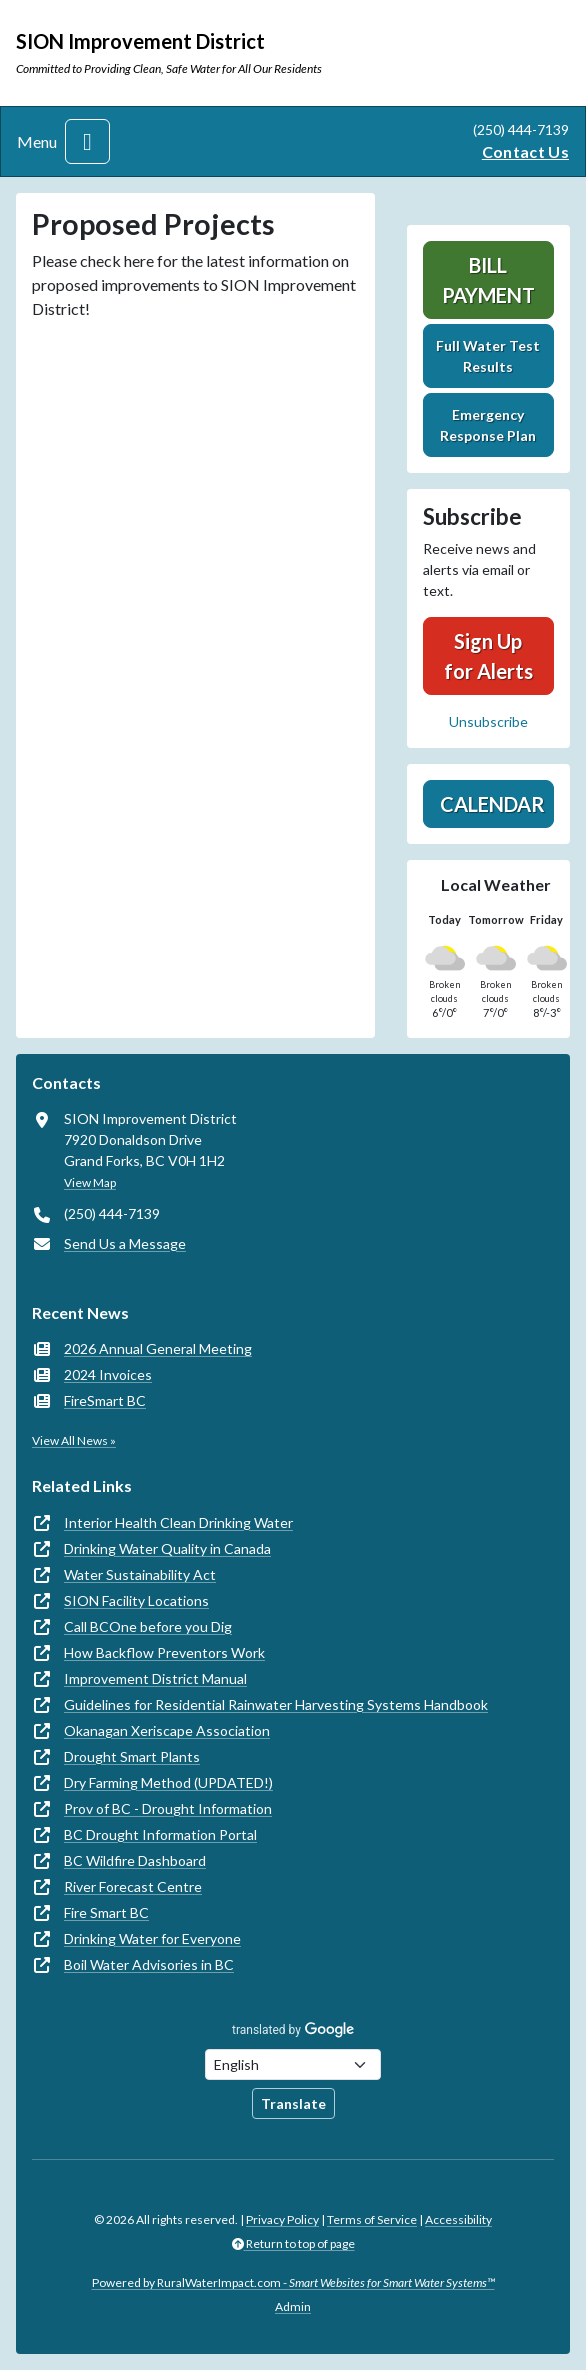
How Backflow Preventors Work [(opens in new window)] (164, 1652)
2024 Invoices (108, 1374)
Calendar (492, 804)
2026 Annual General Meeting (158, 1348)
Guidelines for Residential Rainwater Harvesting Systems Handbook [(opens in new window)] (276, 1704)
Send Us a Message (125, 1243)
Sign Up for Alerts (488, 656)
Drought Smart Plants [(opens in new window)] (132, 1756)
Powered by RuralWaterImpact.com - (293, 2282)
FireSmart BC (105, 1400)
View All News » (74, 1440)
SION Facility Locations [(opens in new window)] (136, 1600)
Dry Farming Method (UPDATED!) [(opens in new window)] (168, 1782)
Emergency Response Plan (488, 425)
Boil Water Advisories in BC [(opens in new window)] (149, 1964)
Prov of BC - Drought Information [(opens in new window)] (168, 1808)
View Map (90, 1182)
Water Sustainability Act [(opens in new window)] (140, 1574)
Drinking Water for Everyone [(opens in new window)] (152, 1938)
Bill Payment (488, 280)
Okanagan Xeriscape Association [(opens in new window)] (167, 1730)
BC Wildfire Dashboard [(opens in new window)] (135, 1860)
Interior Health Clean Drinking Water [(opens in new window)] (178, 1522)
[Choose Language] (293, 2064)
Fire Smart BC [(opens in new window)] (106, 1912)
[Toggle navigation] (87, 141)
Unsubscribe (488, 721)
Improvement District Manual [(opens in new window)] (155, 1678)
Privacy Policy (282, 2219)
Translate (293, 2103)
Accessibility (458, 2219)
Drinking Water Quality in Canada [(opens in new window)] (167, 1548)
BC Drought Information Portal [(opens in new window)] (160, 1834)
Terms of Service (372, 2219)
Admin (293, 2306)
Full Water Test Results (488, 356)
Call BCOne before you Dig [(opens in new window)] (148, 1626)
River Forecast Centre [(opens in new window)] (133, 1886)
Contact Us (525, 151)
